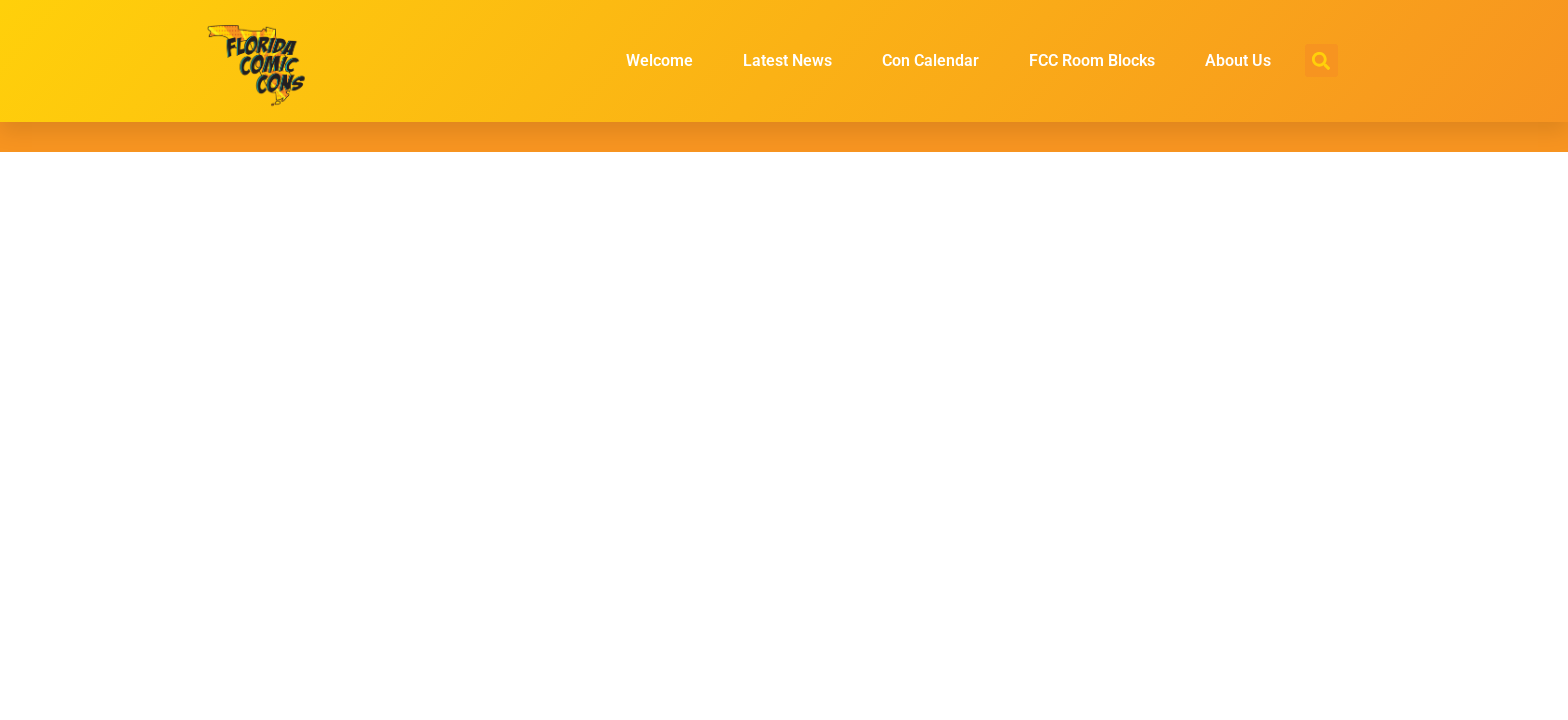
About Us (1238, 60)
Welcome (659, 60)
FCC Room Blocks (1092, 60)
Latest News (787, 60)
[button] (1321, 60)
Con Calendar (930, 60)
